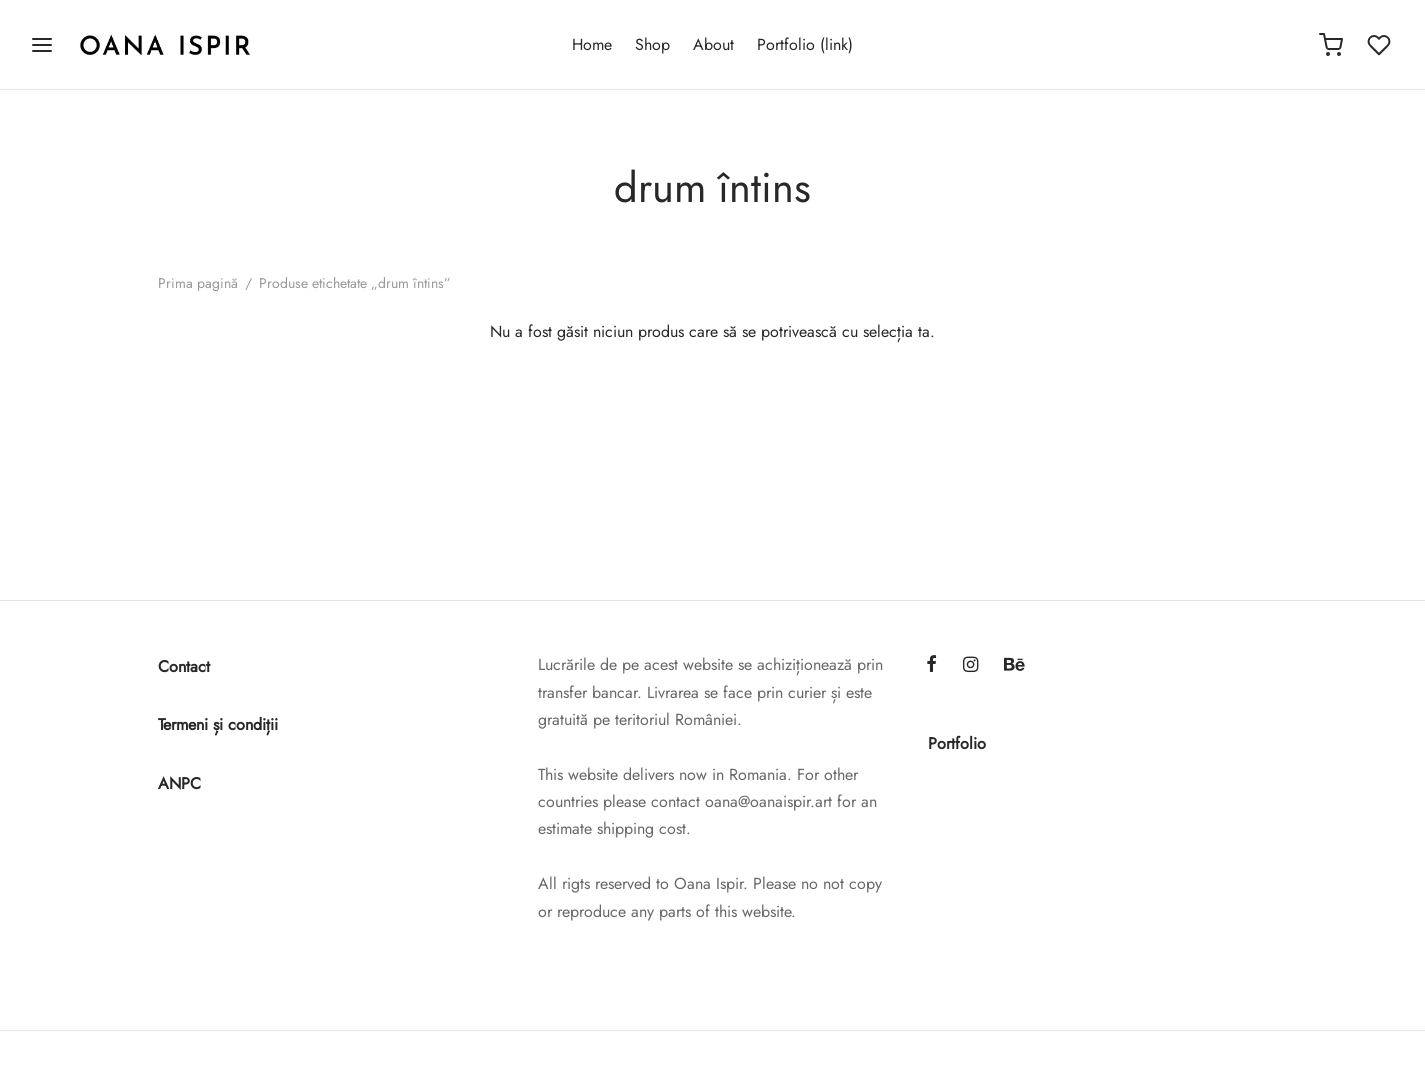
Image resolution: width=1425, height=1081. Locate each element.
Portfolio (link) (805, 44)
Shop (652, 44)
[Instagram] (970, 666)
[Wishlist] (1381, 45)
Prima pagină (198, 283)
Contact (184, 666)
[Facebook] (931, 666)
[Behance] (1014, 666)
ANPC (179, 783)
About (713, 44)
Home (592, 44)
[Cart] (1331, 45)
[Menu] (42, 45)
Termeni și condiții (218, 724)
